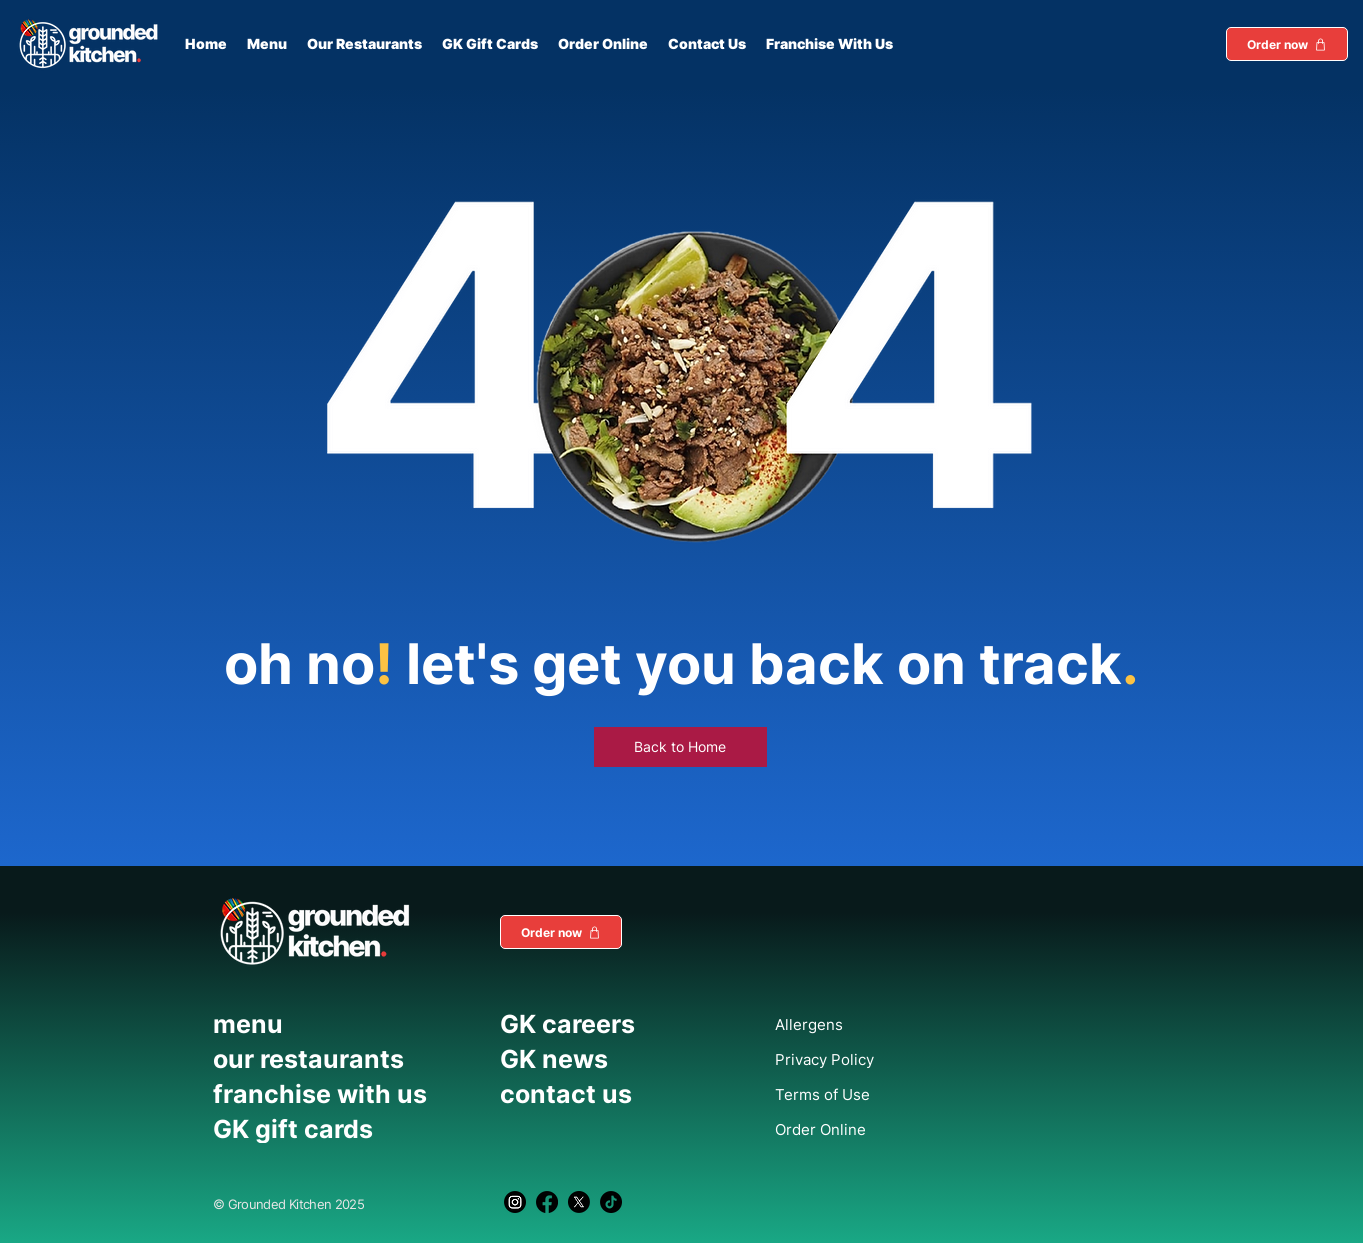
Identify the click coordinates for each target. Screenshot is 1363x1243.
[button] (1287, 44)
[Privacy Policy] (869, 1059)
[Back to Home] (680, 747)
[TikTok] (611, 1202)
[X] (579, 1202)
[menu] (347, 1024)
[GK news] (615, 1059)
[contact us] (615, 1094)
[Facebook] (547, 1202)
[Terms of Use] (869, 1094)
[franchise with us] (347, 1094)
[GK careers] (615, 1024)
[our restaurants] (347, 1059)
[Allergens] (869, 1024)
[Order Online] (869, 1129)
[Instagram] (515, 1202)
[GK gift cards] (347, 1129)
